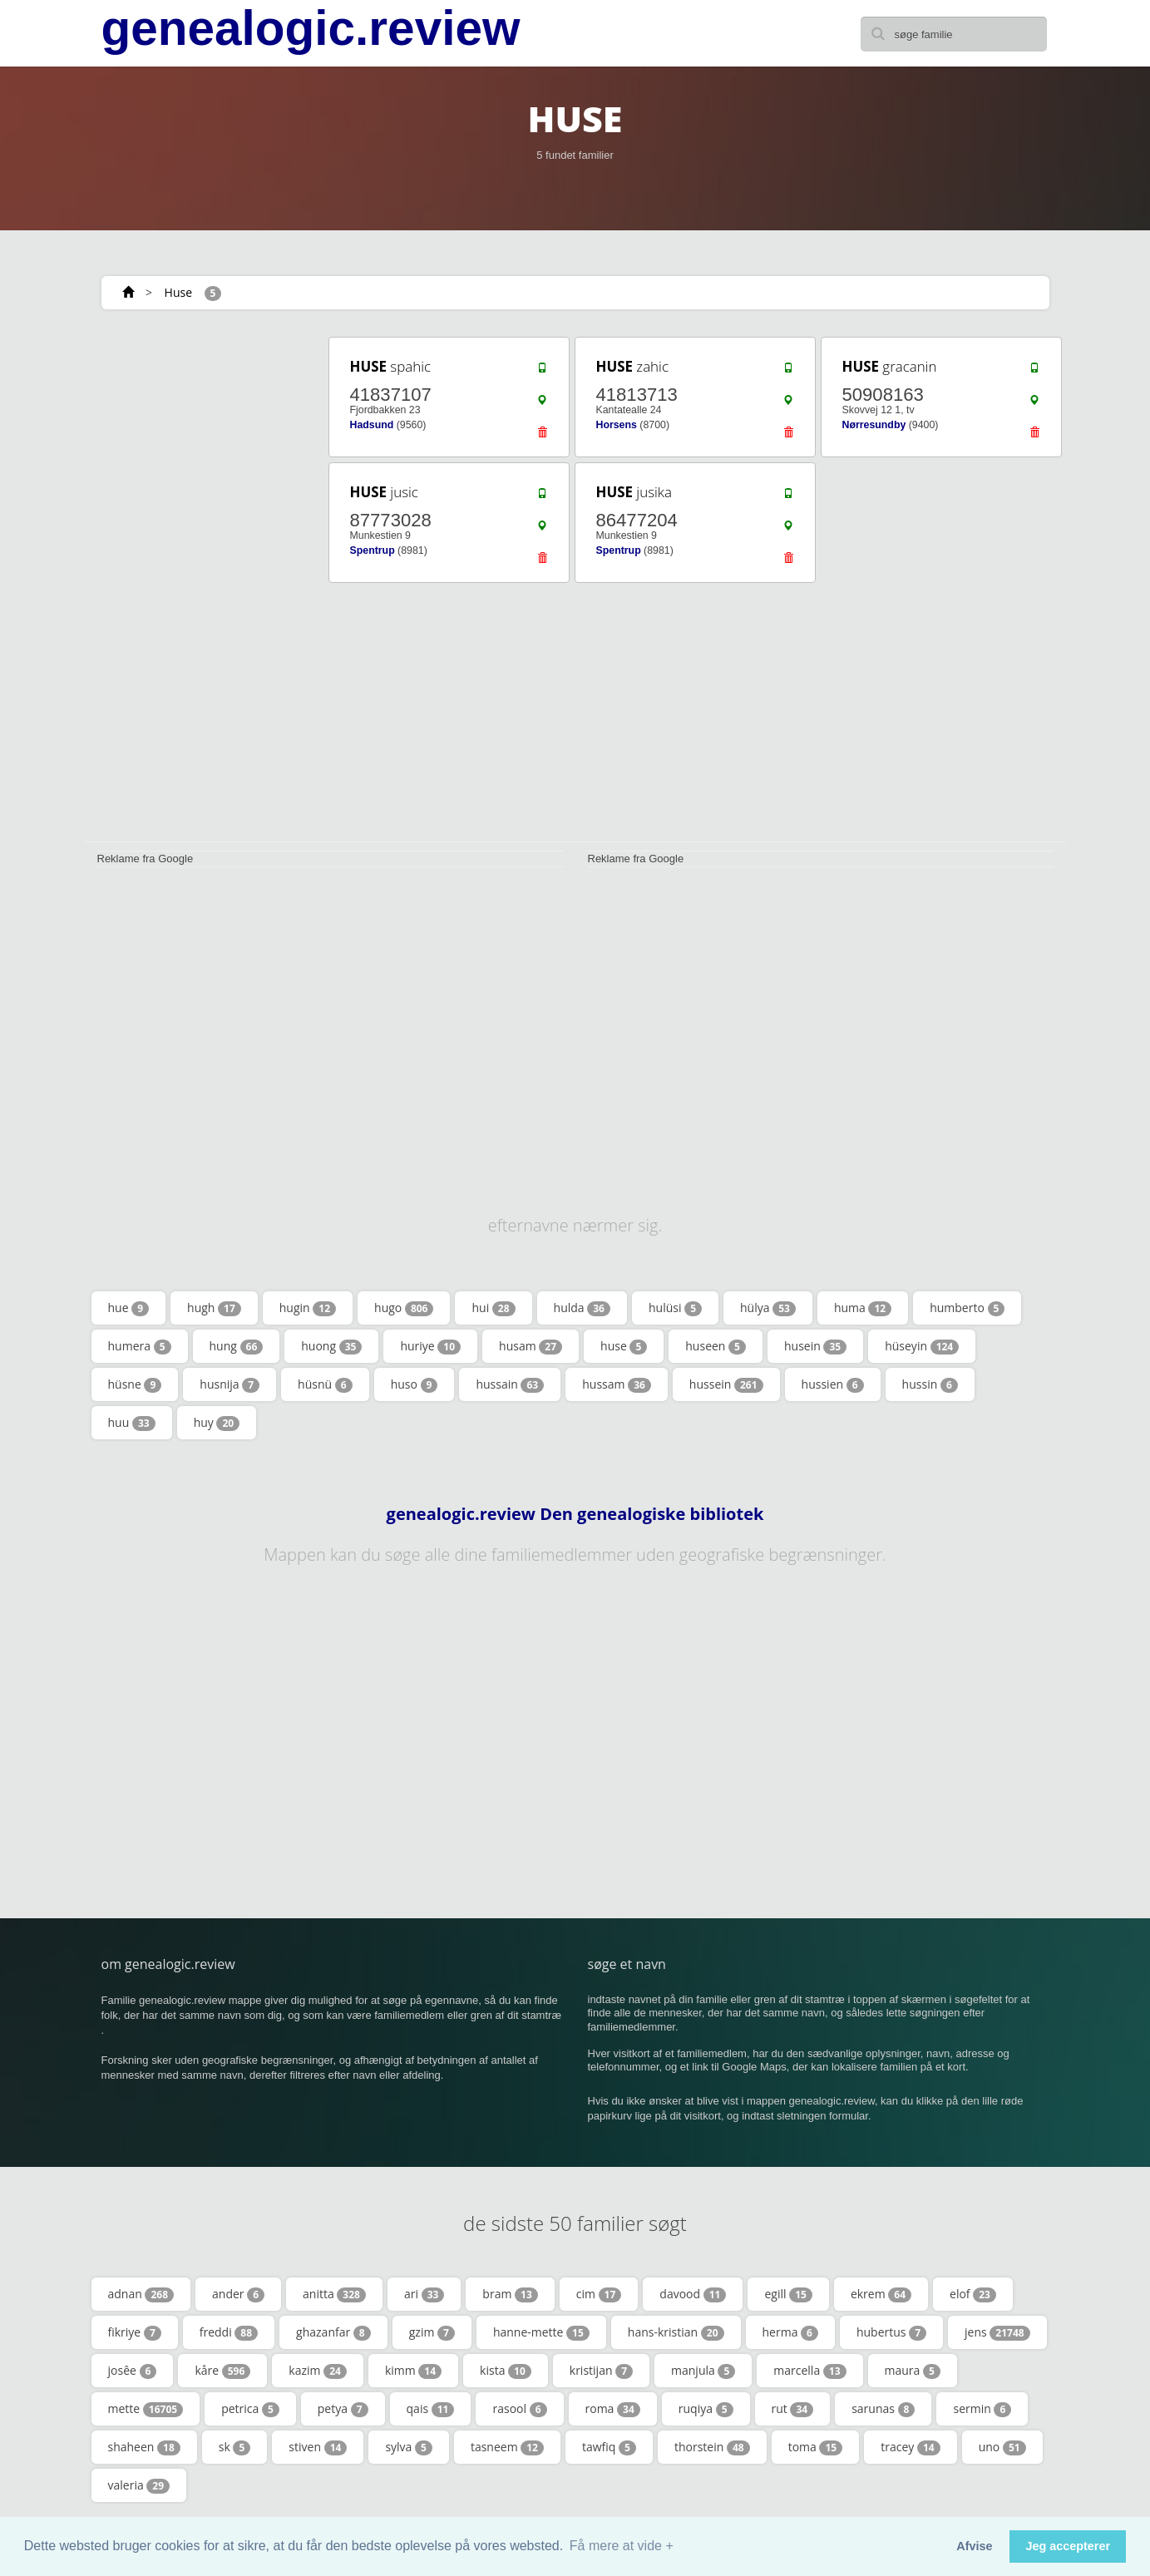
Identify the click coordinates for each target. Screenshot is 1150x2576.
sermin (982, 2409)
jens (997, 2332)
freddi (229, 2332)
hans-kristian (676, 2332)
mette (146, 2409)
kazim (318, 2370)
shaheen (144, 2447)
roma (612, 2409)
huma (862, 1308)
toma (815, 2447)
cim (599, 2294)
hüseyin (922, 1346)
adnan (141, 2294)
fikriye (134, 2332)
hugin (307, 1308)
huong (331, 1346)
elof (973, 2294)
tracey (910, 2447)
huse (623, 1346)
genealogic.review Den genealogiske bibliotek (575, 1514)
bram (509, 2294)
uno (1002, 2447)
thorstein (712, 2447)
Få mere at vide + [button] (622, 2546)
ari (424, 2294)
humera (139, 1346)
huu (131, 1422)
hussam (616, 1384)
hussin (930, 1384)
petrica (250, 2409)
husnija (229, 1384)
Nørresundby (874, 425)
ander (238, 2294)
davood (692, 2294)
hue (129, 1308)
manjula (703, 2370)
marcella (809, 2370)
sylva (408, 2447)
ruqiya (706, 2409)
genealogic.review (311, 28)
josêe (132, 2370)
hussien (833, 1384)
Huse (178, 292)
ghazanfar (333, 2332)
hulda (582, 1308)
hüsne (135, 1384)
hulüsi (675, 1308)
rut (793, 2409)
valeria (139, 2485)
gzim (432, 2332)
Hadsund (372, 425)
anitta (334, 2294)
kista (505, 2370)
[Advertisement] (201, 583)
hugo (403, 1308)
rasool (519, 2409)
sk (235, 2447)
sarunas (883, 2409)
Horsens (616, 425)
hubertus (891, 2332)
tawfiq (609, 2447)
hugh (214, 1308)
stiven (318, 2447)
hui (493, 1308)
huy (217, 1422)
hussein (726, 1384)
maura (912, 2370)
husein (815, 1346)
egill (788, 2294)
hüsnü (325, 1384)
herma (790, 2332)
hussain (510, 1384)
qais (431, 2409)
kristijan (601, 2370)
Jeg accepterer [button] (1067, 2546)
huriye (430, 1346)
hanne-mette (541, 2332)
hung (237, 1346)
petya (343, 2409)
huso (414, 1384)
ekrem (881, 2294)
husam (530, 1346)
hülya (768, 1308)
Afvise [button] (974, 2546)
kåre (222, 2370)
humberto (967, 1308)
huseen (715, 1346)
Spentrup (372, 550)
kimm (413, 2370)
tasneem (507, 2447)
